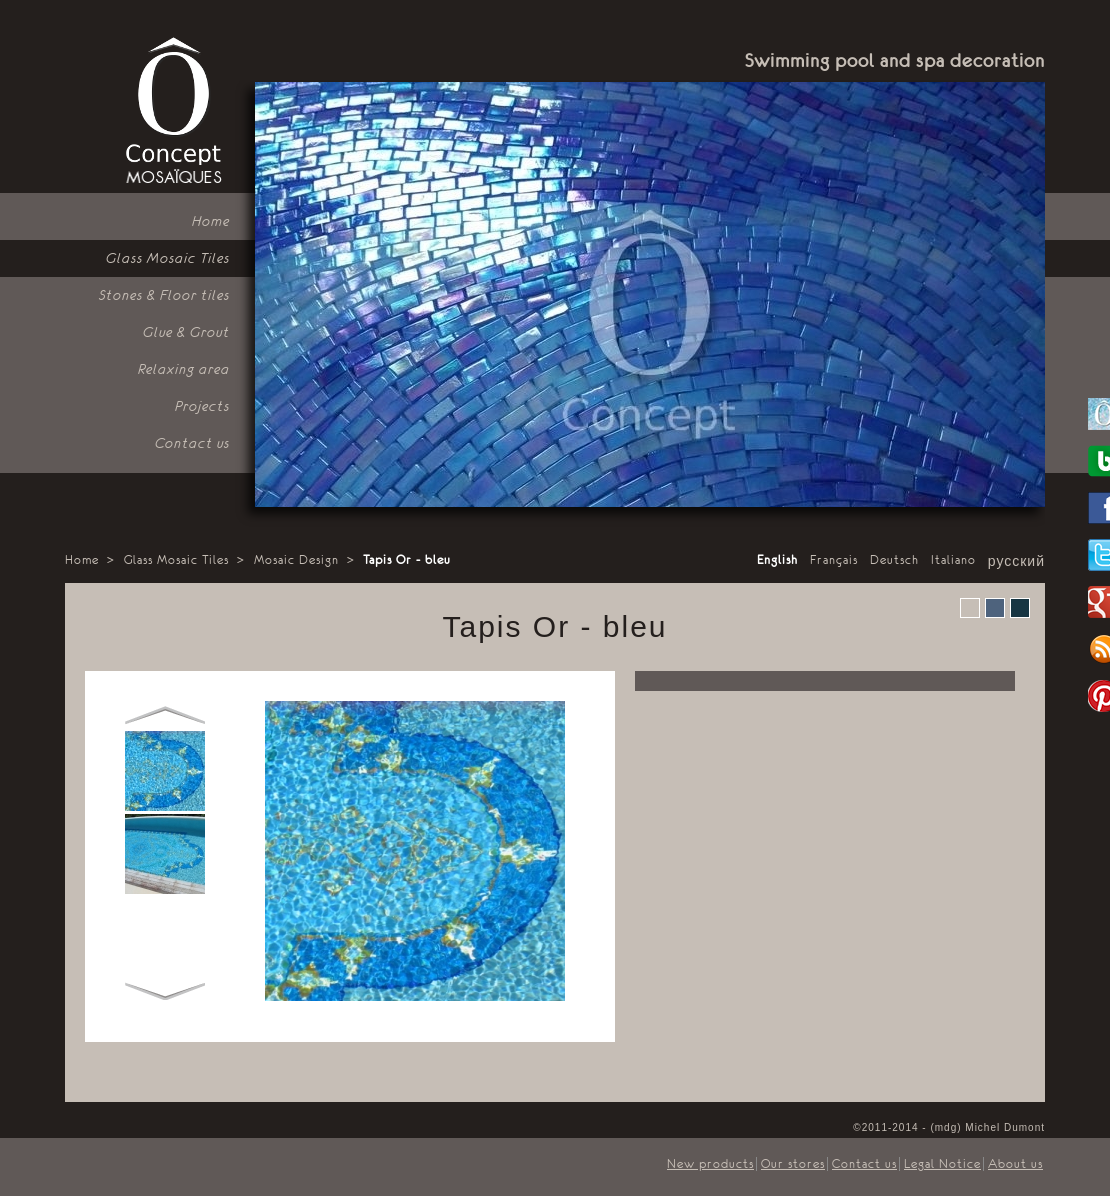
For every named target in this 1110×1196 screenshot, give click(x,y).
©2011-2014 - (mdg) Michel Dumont (949, 1127)
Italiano (953, 560)
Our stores (793, 1164)
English (777, 560)
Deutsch (894, 560)
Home (82, 560)
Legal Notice (942, 1164)
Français (834, 560)
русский (1016, 562)
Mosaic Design (296, 560)
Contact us (864, 1164)
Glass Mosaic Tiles (176, 560)
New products (710, 1164)
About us (1015, 1164)
